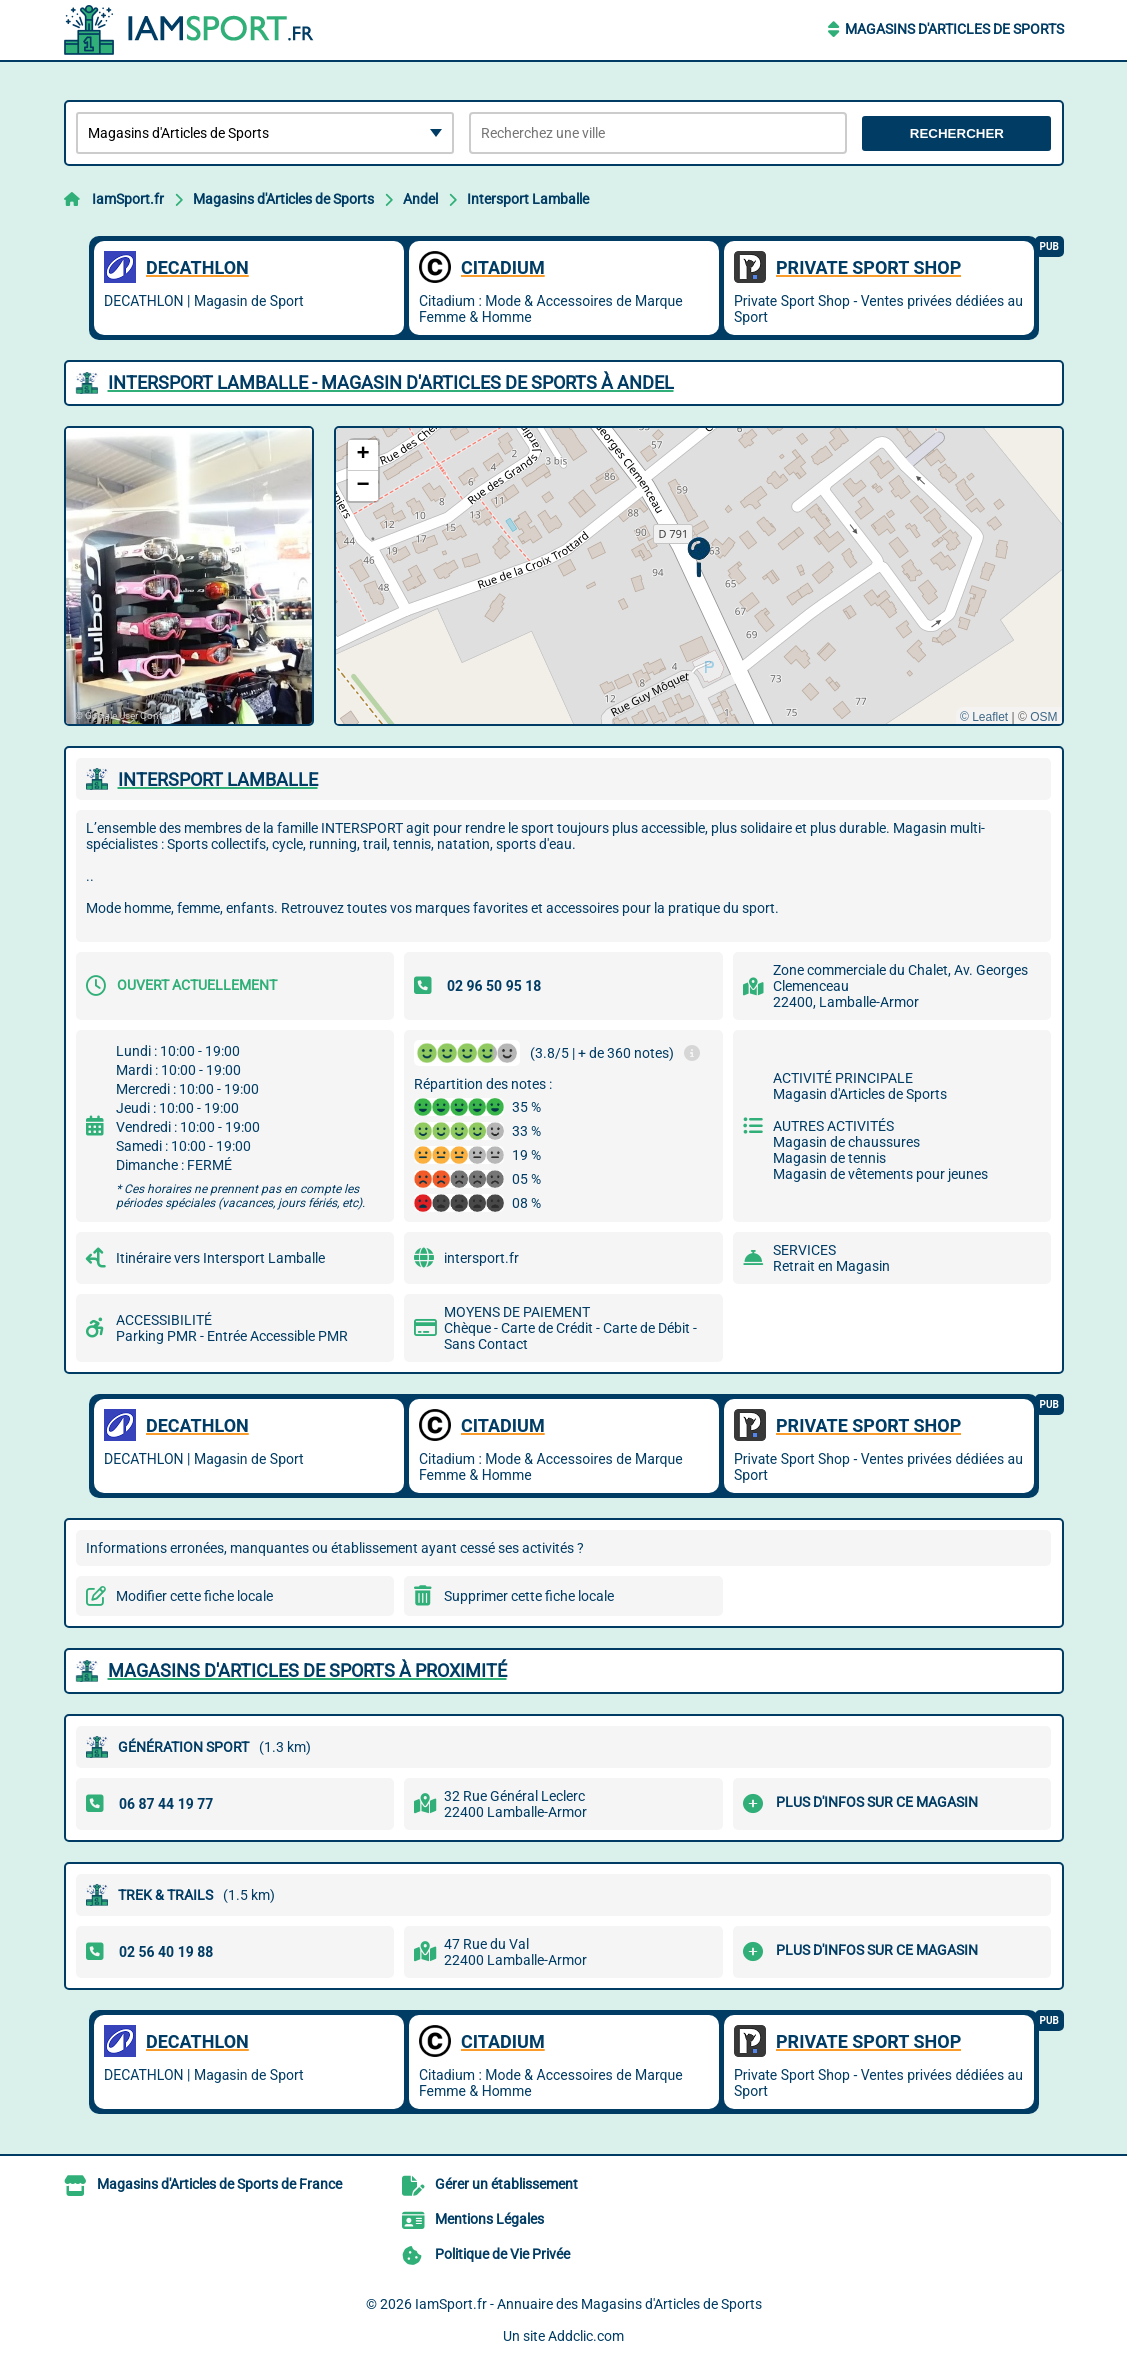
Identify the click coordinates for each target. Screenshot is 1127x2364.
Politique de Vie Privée (502, 2254)
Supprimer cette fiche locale (529, 1596)
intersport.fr (481, 1258)
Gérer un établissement (506, 2184)
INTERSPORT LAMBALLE (218, 779)
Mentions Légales (489, 2219)
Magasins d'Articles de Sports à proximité (307, 1670)
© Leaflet (984, 717)
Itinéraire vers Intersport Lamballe (220, 1258)
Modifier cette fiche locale (194, 1596)
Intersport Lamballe (528, 199)
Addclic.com (586, 2336)
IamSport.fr (128, 199)
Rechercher (957, 133)
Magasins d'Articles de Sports (954, 29)
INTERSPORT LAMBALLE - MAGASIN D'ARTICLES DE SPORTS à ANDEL (391, 382)
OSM (1043, 717)
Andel (420, 199)
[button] (698, 557)
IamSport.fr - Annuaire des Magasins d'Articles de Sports (588, 2304)
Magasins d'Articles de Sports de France (219, 2184)
